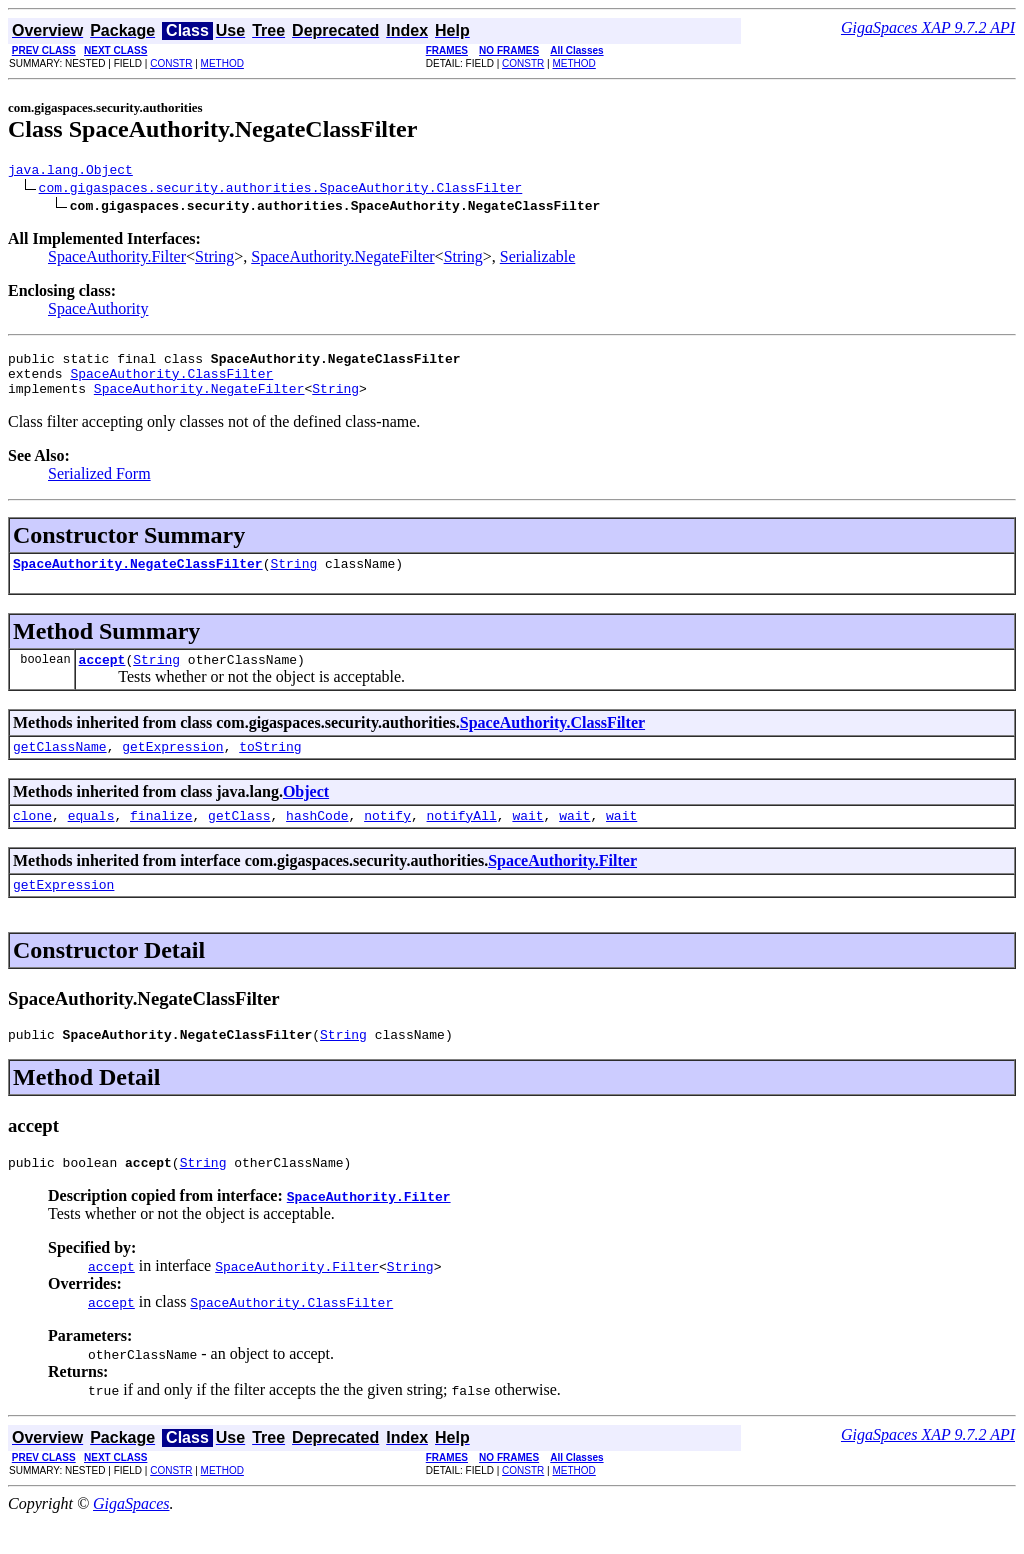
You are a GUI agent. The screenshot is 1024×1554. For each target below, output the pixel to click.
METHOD (222, 63)
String (214, 259)
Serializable (538, 259)
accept (102, 677)
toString (270, 767)
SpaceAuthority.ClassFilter (171, 382)
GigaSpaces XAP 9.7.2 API (928, 27)
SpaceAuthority (98, 311)
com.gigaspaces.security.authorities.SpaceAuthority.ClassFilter (281, 190)
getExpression (172, 767)
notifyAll (462, 839)
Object (306, 812)
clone (32, 839)
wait (527, 839)
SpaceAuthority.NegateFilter (342, 259)
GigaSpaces (131, 1536)
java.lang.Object (70, 172)
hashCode (317, 839)
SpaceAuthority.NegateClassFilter (138, 578)
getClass (239, 839)
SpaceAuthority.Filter (117, 259)
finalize (161, 839)
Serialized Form (99, 485)
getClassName (60, 767)
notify (387, 839)
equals (91, 839)
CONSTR (171, 63)
